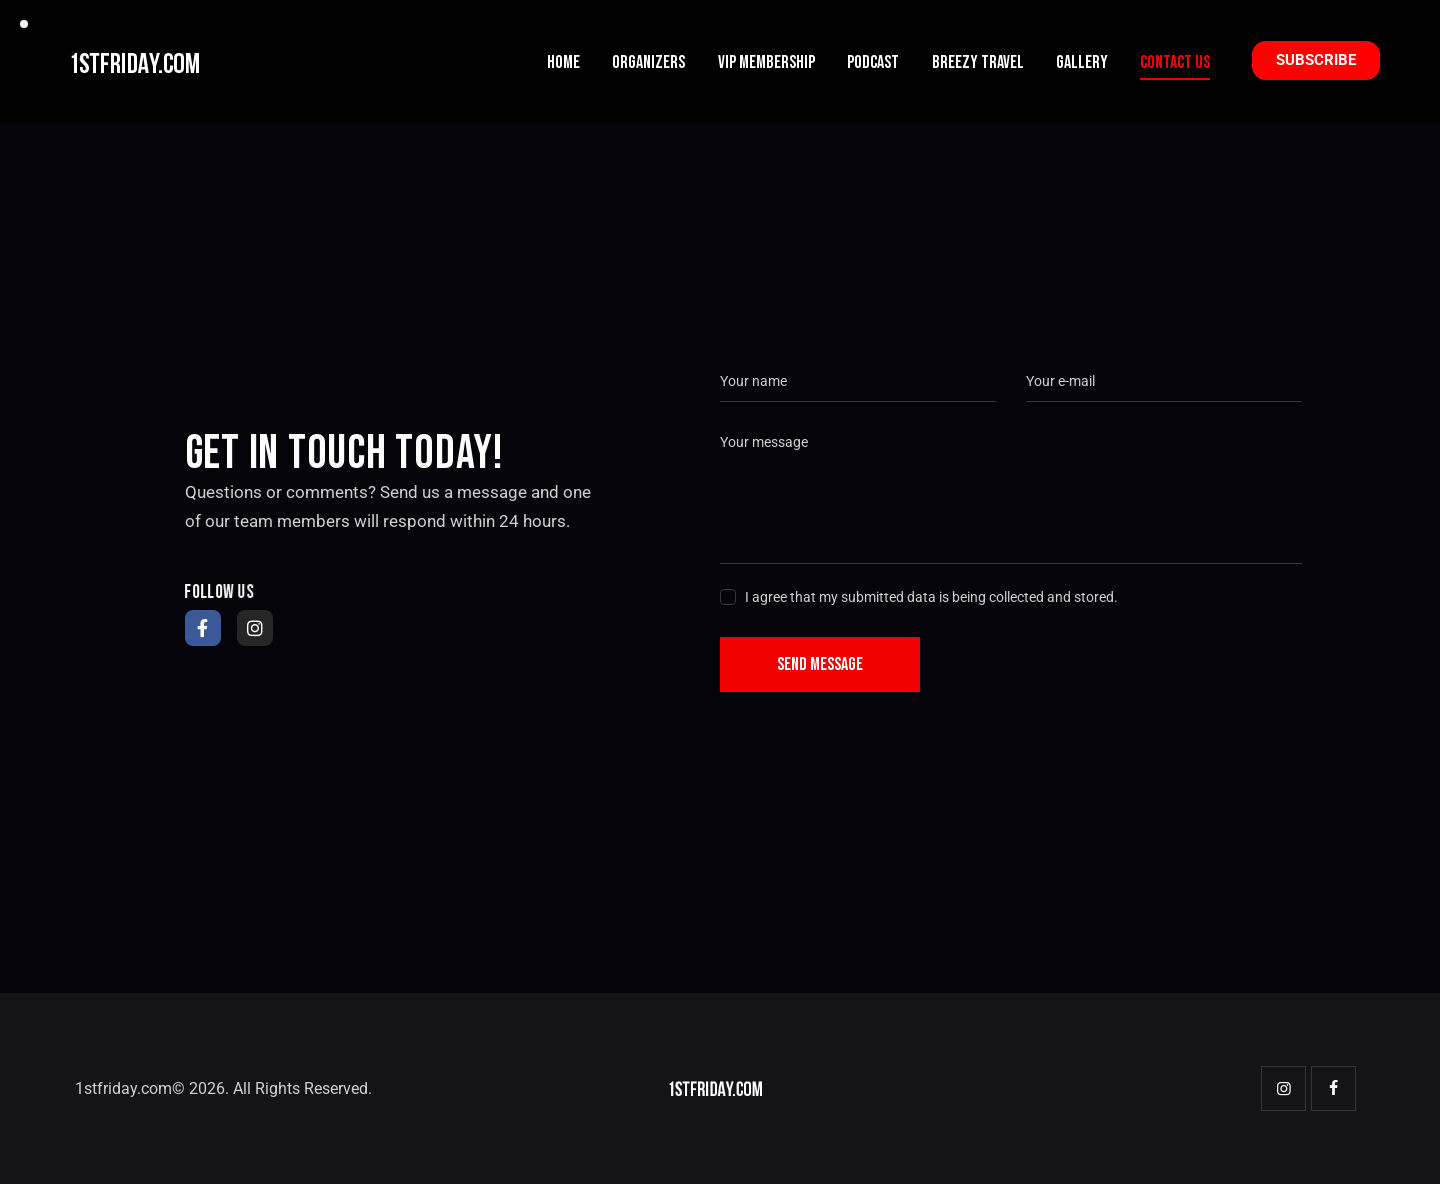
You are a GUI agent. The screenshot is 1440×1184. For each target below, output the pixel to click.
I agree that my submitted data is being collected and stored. (931, 597)
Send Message (820, 664)
